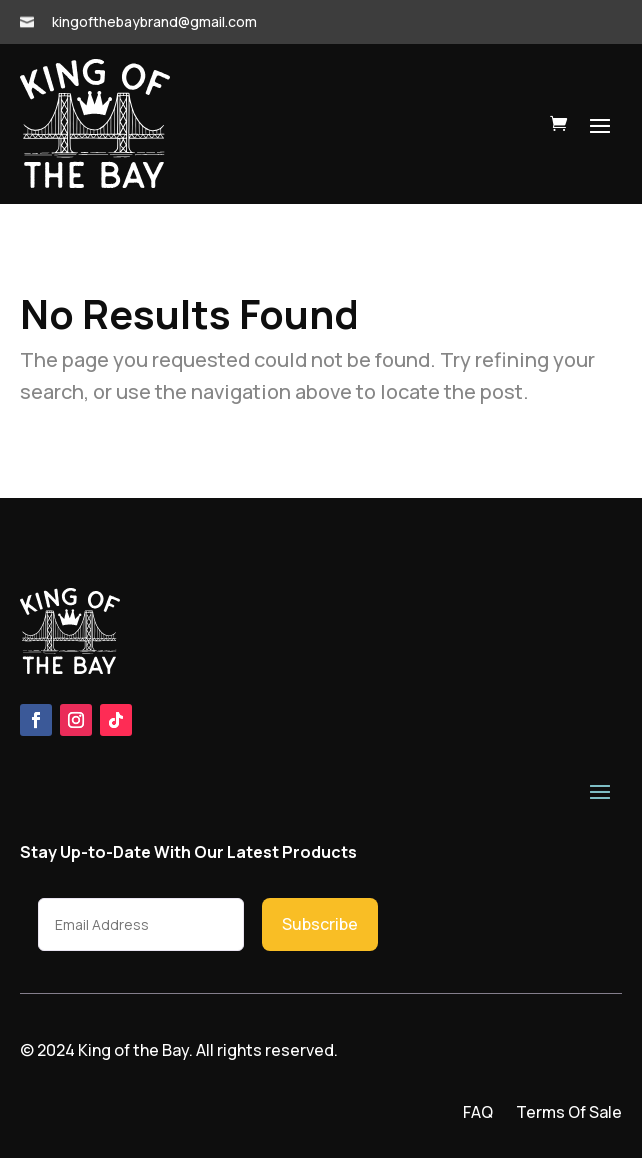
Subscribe (320, 924)
